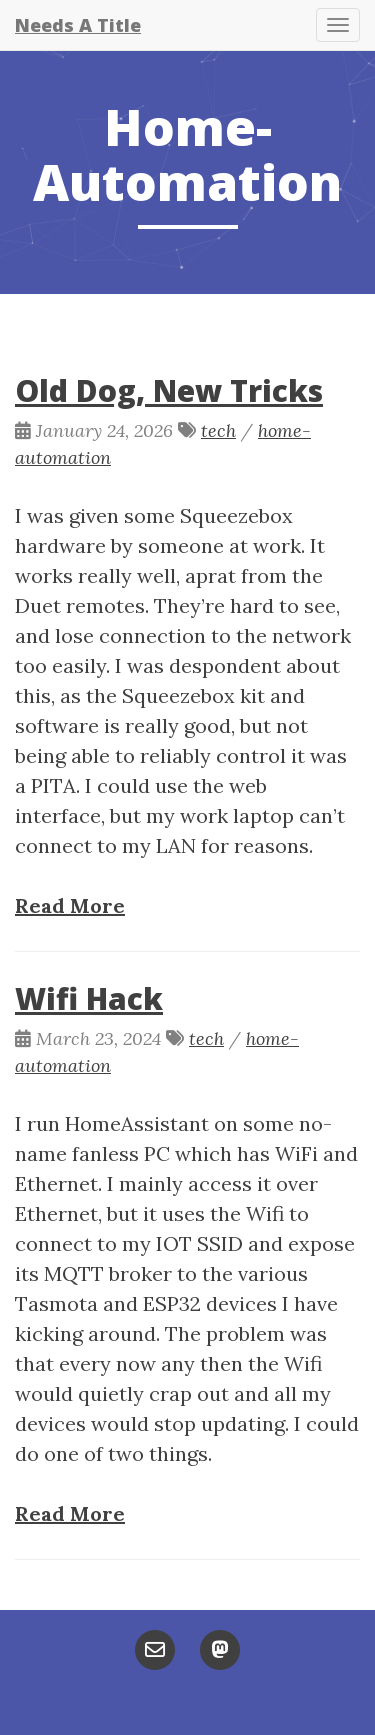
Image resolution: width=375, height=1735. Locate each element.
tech (218, 430)
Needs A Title (78, 25)
